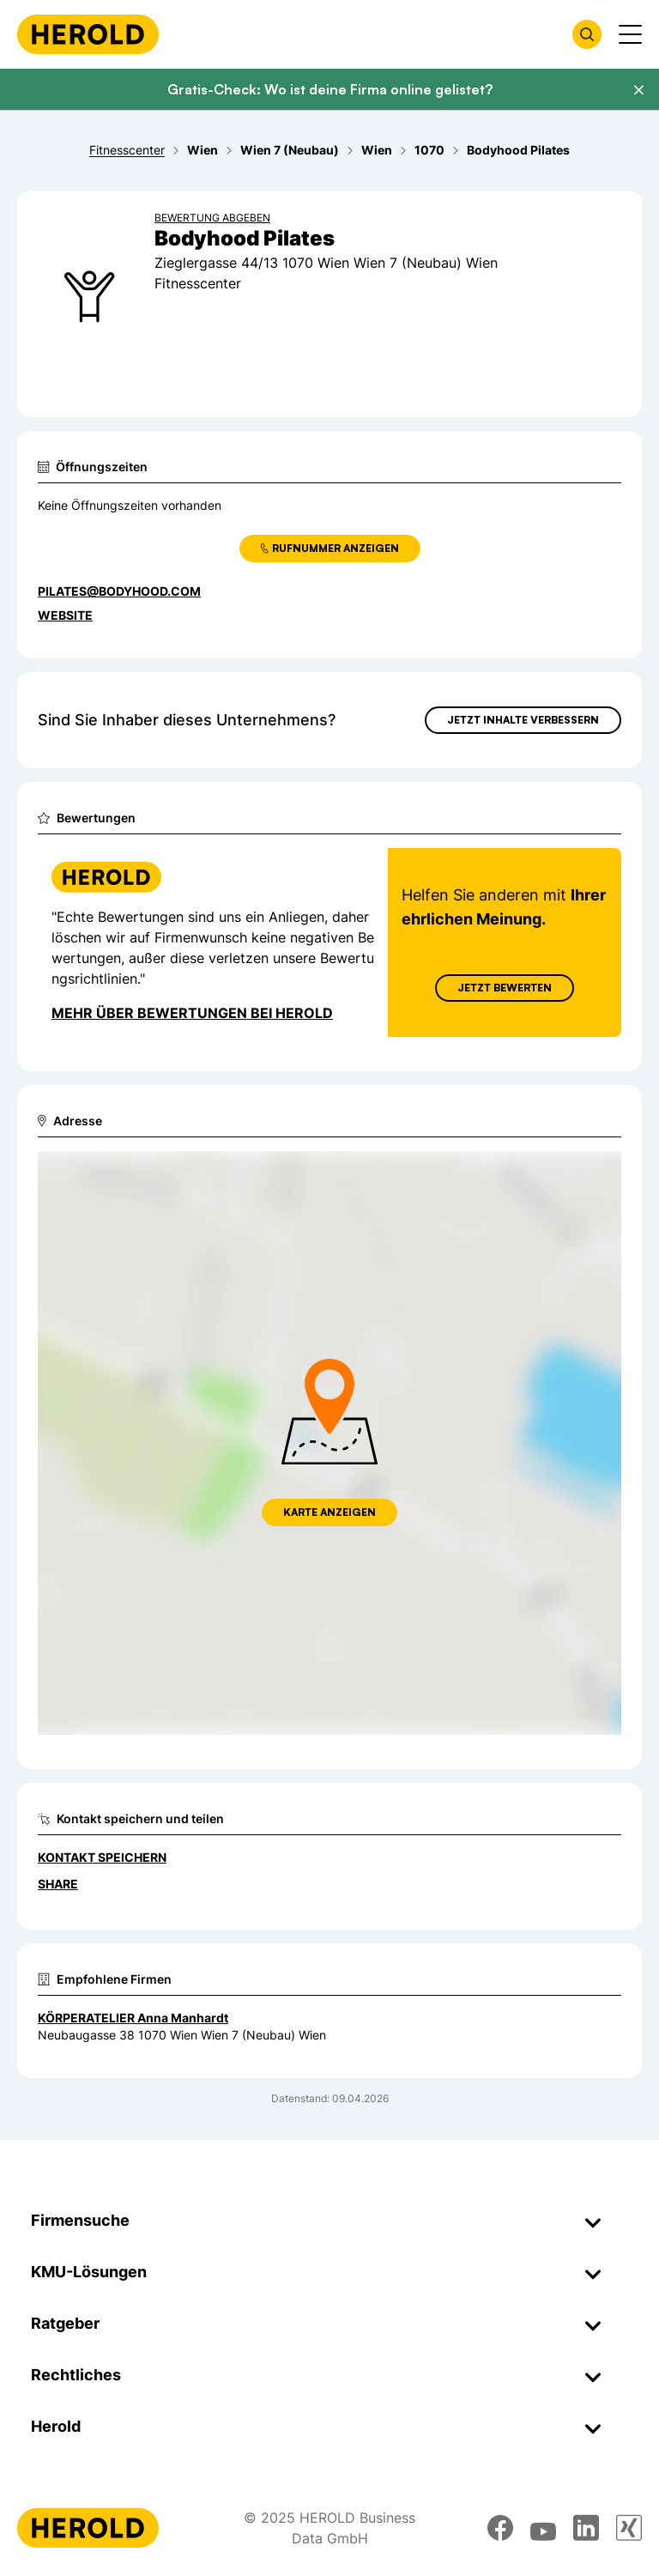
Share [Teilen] (58, 1883)
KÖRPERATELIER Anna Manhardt (133, 2017)
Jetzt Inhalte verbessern (523, 719)
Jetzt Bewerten (504, 987)
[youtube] (543, 2527)
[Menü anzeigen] (630, 34)
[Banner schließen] (638, 90)
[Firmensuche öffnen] (587, 34)
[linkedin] (586, 2527)
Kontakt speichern (102, 1857)
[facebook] (500, 2527)
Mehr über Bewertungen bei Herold (192, 1012)
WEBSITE (65, 615)
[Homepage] (88, 34)
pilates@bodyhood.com (119, 591)
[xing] (629, 2527)
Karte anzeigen (329, 1512)
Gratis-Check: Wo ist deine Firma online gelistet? (330, 89)
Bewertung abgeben (212, 217)
